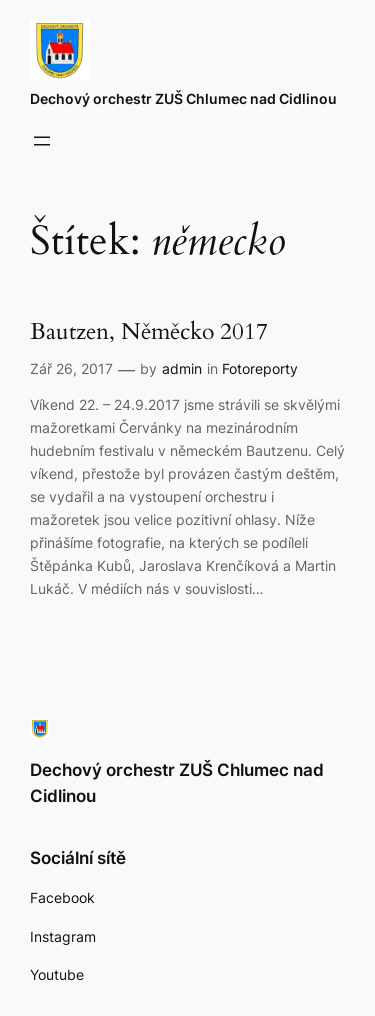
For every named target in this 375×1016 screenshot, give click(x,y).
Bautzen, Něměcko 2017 (149, 332)
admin (182, 368)
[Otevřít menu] (42, 141)
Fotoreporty (260, 368)
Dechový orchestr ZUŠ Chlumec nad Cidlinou (183, 98)
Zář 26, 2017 (71, 368)
